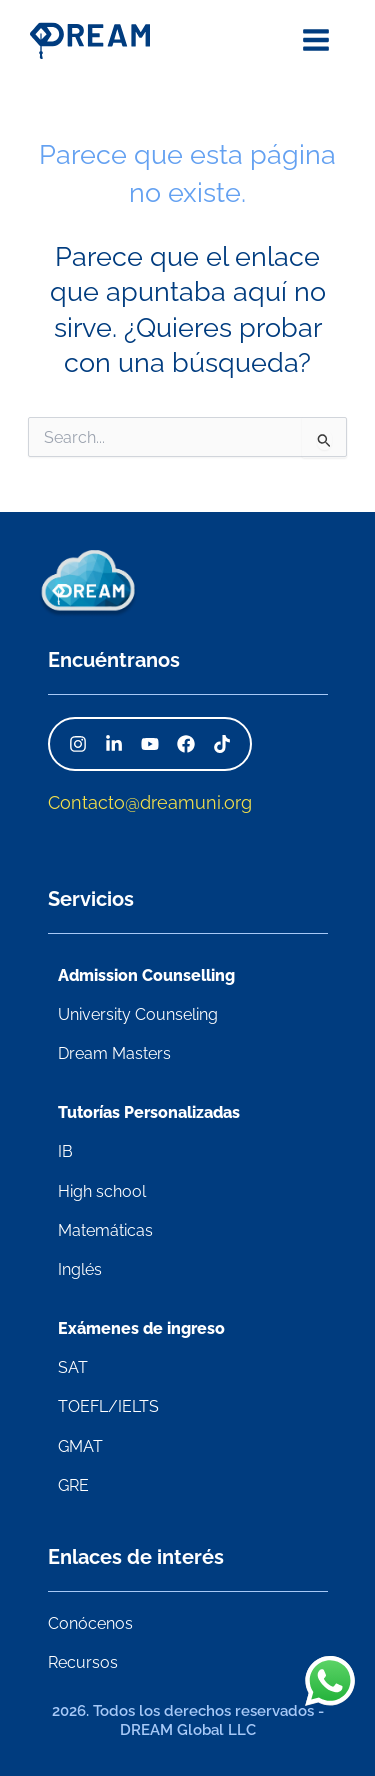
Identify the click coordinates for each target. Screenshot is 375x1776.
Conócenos (90, 1623)
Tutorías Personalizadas (149, 1112)
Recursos (83, 1662)
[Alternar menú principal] (316, 39)
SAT (73, 1367)
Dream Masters (114, 1053)
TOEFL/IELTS (108, 1406)
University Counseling (138, 1014)
